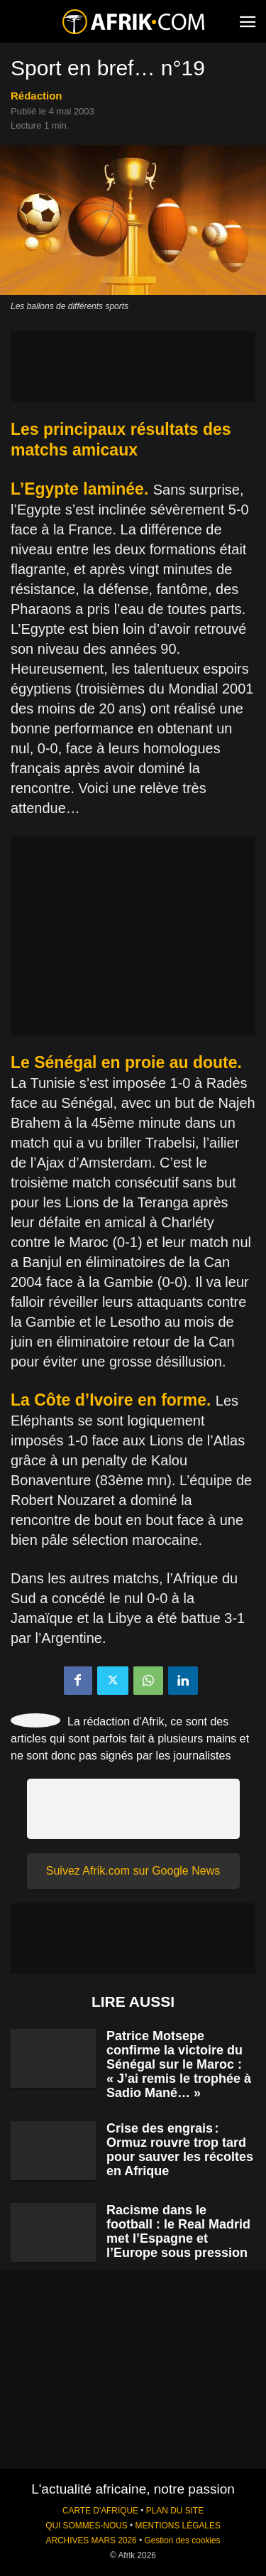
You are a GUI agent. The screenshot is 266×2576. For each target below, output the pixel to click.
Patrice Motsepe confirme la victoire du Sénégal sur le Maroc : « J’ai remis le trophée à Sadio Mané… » (178, 2064)
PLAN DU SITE (175, 2511)
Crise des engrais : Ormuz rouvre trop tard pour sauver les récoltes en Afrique (179, 2149)
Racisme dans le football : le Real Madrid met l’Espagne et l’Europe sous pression (178, 2231)
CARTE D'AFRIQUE (100, 2511)
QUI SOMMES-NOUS (86, 2526)
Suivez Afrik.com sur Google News (133, 1871)
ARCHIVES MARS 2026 (90, 2540)
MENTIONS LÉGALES (178, 2526)
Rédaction (36, 96)
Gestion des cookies (182, 2540)
